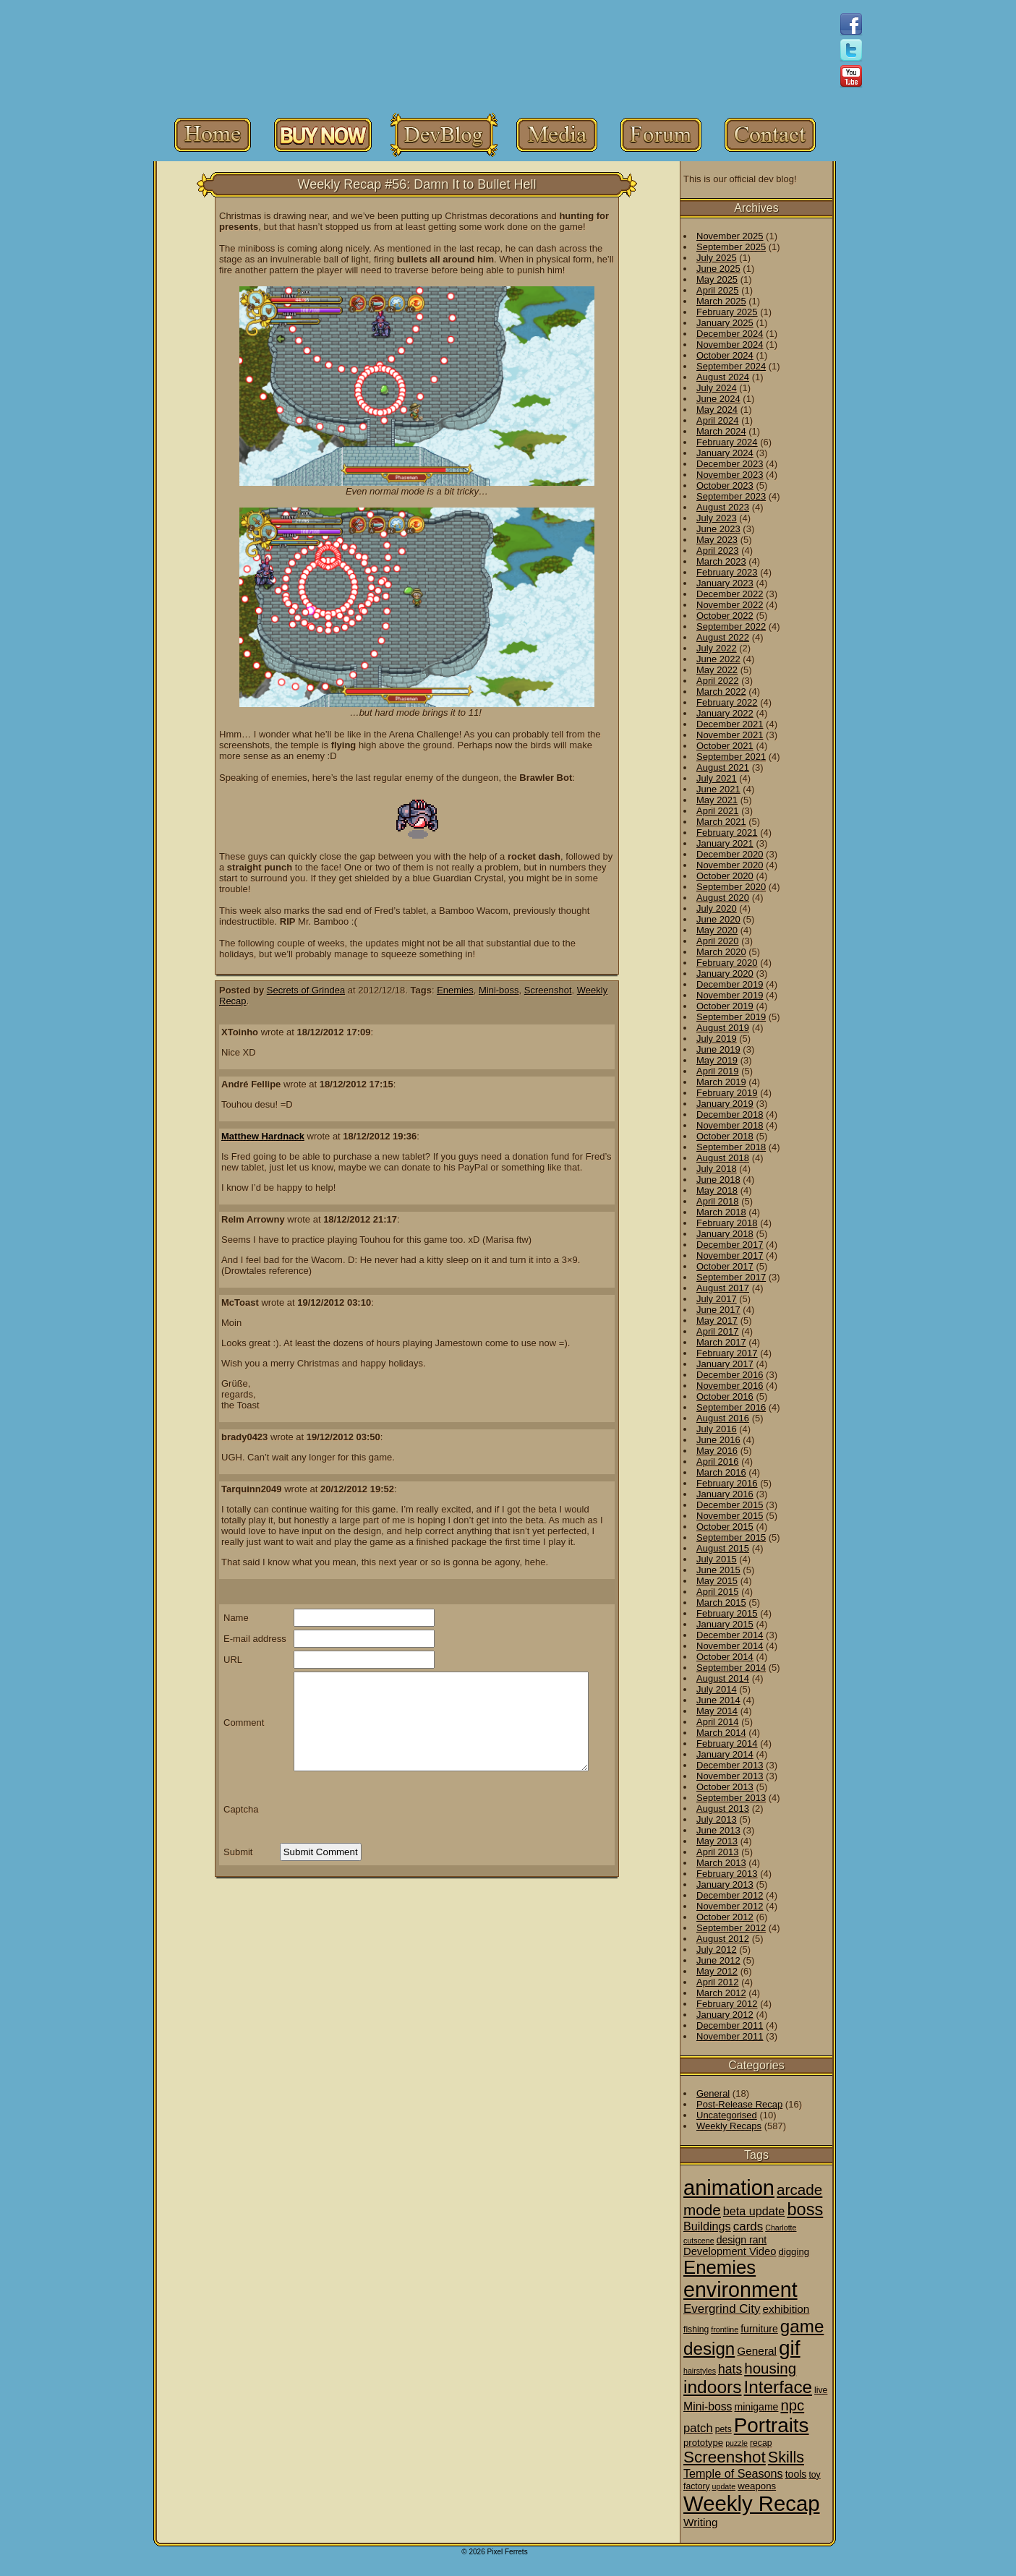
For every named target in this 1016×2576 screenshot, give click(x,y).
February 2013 (727, 1873)
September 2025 (731, 246)
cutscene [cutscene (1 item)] (698, 2240)
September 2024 (731, 366)
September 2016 (731, 1407)
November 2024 (730, 344)
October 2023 (725, 485)
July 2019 (716, 1038)
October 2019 (725, 1006)
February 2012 (727, 2003)
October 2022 (725, 615)
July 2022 (716, 648)
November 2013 (730, 1776)
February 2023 (727, 572)
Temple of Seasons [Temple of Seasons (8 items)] (733, 2473)
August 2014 (722, 1678)
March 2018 (721, 1212)
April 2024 (717, 420)
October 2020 (725, 875)
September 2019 (731, 1016)
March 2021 (721, 821)
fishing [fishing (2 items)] (696, 2329)
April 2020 (717, 941)
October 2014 (725, 1656)
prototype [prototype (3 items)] (703, 2442)
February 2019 (727, 1092)
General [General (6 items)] (757, 2351)
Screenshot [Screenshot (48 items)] (724, 2457)
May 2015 (717, 1580)
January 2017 (725, 1363)
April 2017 (717, 1331)
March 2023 (721, 561)
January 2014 (725, 1754)
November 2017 (730, 1255)
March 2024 (721, 431)
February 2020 (727, 962)
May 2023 (717, 539)
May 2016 (717, 1450)
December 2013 (730, 1765)
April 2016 (717, 1461)
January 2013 (725, 1884)
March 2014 (721, 1732)
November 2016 (730, 1385)
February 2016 (727, 1483)
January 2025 (725, 322)
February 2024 (727, 442)
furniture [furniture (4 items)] (759, 2329)
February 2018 (727, 1223)
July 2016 (716, 1429)
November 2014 (730, 1645)
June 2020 (718, 919)
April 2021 (717, 810)
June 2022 (718, 659)
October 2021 (725, 745)
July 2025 (716, 257)
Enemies (455, 990)
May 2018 (717, 1190)
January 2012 (725, 2014)
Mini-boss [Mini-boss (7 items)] (707, 2406)
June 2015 (718, 1570)
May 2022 (717, 669)
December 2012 (730, 1895)
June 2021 (718, 789)
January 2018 (725, 1233)
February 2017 (727, 1353)
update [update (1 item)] (724, 2486)
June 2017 (718, 1309)
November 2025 (730, 236)
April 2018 (717, 1201)
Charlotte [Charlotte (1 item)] (780, 2227)
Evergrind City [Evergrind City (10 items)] (722, 2309)
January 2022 (725, 713)
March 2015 (721, 1602)
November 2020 (730, 865)
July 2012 (716, 1949)
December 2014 (730, 1635)
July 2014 (716, 1689)
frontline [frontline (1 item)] (724, 2329)
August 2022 (722, 637)
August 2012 (722, 1938)
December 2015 (730, 1504)
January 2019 (725, 1103)
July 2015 (716, 1559)
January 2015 (725, 1624)
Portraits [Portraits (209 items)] (771, 2425)
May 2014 (717, 1711)
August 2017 (722, 1288)
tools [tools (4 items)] (796, 2474)
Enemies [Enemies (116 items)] (719, 2267)
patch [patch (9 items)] (698, 2428)
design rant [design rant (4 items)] (742, 2240)
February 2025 (727, 312)
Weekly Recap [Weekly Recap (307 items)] (751, 2503)
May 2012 (717, 1971)
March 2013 (721, 1862)
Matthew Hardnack (262, 1136)
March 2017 (721, 1342)
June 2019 (718, 1049)
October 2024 (725, 355)
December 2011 (730, 2025)
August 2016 (722, 1418)
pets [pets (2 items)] (723, 2429)
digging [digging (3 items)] (793, 2251)
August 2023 (722, 507)
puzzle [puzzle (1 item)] (736, 2443)
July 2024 (716, 387)
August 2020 (722, 897)
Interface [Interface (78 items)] (778, 2387)
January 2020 (725, 973)
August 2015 (722, 1548)
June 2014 (718, 1700)
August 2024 (722, 377)
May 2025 (717, 279)
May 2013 (717, 1841)
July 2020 (716, 908)
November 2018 (730, 1125)
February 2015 (727, 1613)
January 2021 (725, 843)
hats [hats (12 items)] (730, 2369)
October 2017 (725, 1266)
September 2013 (731, 1797)
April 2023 (717, 550)
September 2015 (731, 1537)
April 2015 (717, 1591)
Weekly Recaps (728, 2126)
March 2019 (721, 1082)
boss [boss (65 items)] (805, 2209)
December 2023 (730, 463)
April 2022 (717, 680)
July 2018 (716, 1168)
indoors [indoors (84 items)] (712, 2387)
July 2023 (716, 518)
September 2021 (731, 756)
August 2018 (722, 1157)
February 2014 (727, 1743)
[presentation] (390, 1809)
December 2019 (730, 984)
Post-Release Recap (739, 2104)
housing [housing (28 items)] (770, 2368)
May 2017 (717, 1320)
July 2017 (716, 1298)
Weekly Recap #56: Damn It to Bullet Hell (417, 184)
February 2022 (727, 702)
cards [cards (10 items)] (748, 2226)
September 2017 (731, 1277)
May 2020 (717, 930)
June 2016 (718, 1439)
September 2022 (731, 626)
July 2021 (716, 778)
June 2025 (718, 268)
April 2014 (717, 1721)
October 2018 (725, 1136)
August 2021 (722, 767)
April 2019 (717, 1071)
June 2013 (718, 1830)
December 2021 (730, 724)
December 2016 (730, 1374)
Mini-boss (499, 990)
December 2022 (730, 594)
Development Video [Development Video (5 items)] (729, 2251)
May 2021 (717, 800)
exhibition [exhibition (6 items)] (786, 2309)
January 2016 (725, 1494)
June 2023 (718, 528)
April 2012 (717, 1982)
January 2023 (725, 583)
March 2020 (721, 951)
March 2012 (721, 1992)
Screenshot (548, 990)
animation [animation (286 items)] (728, 2187)
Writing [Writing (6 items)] (700, 2522)
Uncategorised (726, 2115)
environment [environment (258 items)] (740, 2289)
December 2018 (730, 1114)
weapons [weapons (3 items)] (757, 2486)
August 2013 (722, 1808)
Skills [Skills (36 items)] (786, 2457)
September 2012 (731, 1927)
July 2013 (716, 1819)
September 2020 (731, 886)
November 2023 (730, 474)
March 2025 (721, 301)
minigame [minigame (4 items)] (756, 2407)
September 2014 (731, 1667)
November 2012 (730, 1906)
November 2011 (730, 2036)
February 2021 (727, 832)
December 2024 (730, 333)
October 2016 (725, 1396)
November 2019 (730, 995)
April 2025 (717, 290)
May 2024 (717, 409)
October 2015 (725, 1526)
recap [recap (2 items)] (761, 2443)
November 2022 (730, 604)
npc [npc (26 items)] (792, 2405)
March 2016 (721, 1472)
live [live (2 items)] (820, 2390)
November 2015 (730, 1515)
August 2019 (722, 1027)
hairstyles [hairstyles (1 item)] (699, 2370)
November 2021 (730, 734)
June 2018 (718, 1179)
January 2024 (725, 453)
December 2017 (730, 1244)
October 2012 (725, 1917)
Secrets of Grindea (306, 990)
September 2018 (731, 1147)
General (713, 2093)
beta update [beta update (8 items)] (754, 2210)
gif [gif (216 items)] (790, 2348)
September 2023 (731, 496)
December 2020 (730, 854)
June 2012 (718, 1960)
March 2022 (721, 691)
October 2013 (725, 1786)
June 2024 (718, 398)
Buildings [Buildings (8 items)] (707, 2226)
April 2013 (717, 1852)
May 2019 (717, 1060)
